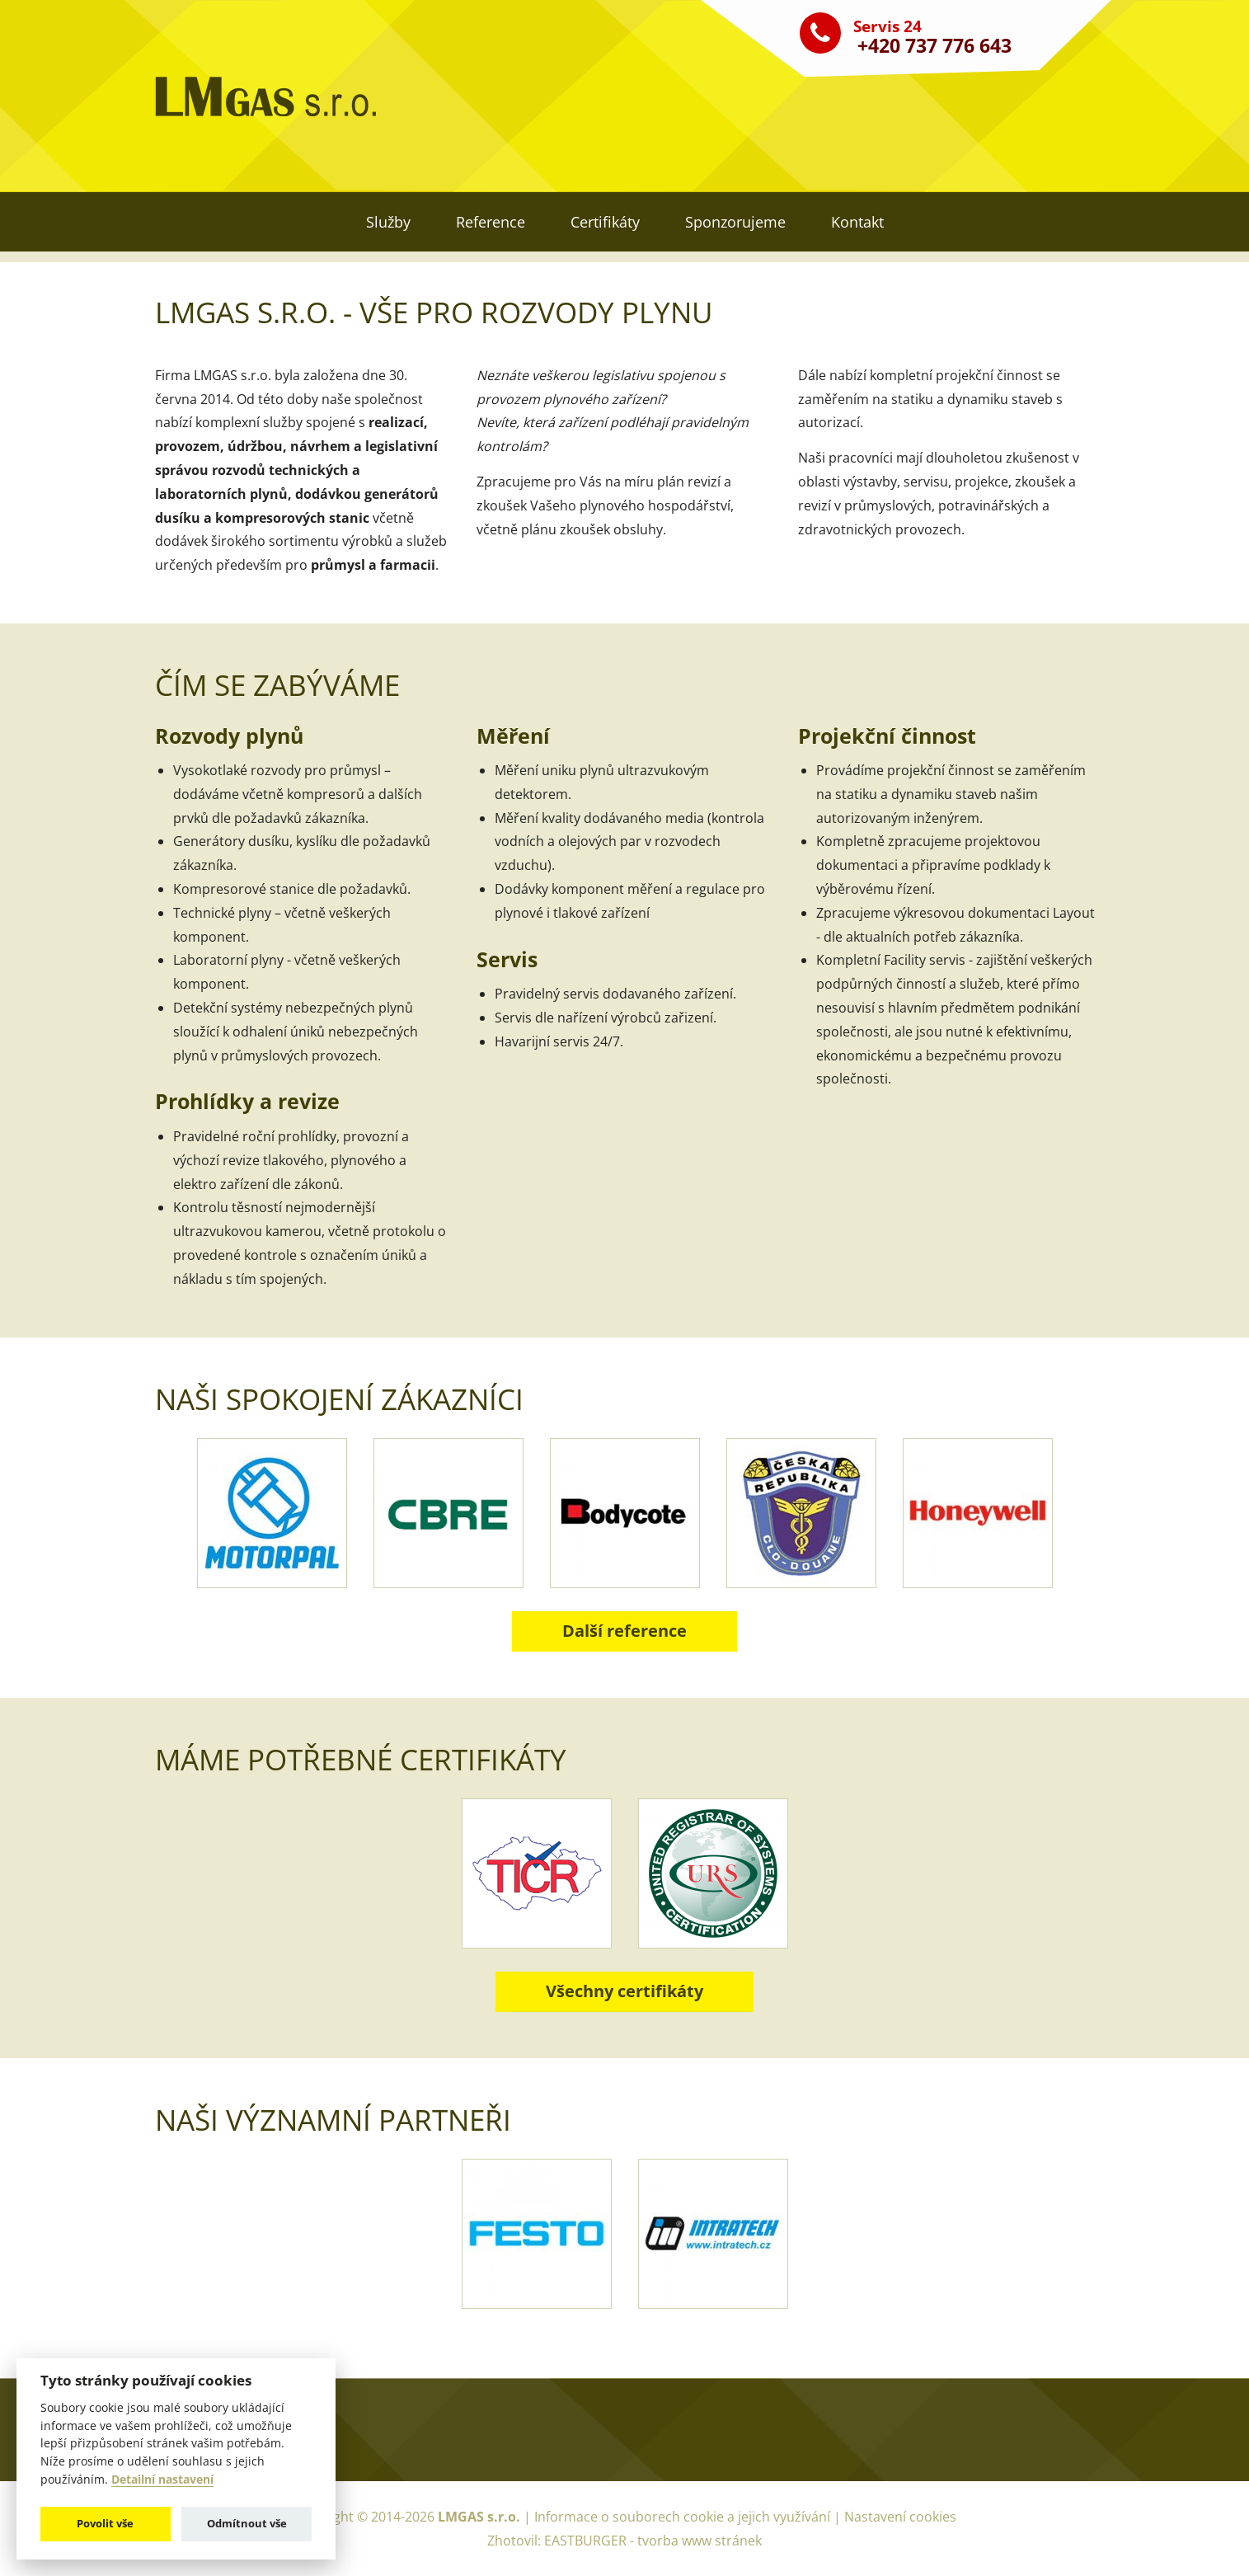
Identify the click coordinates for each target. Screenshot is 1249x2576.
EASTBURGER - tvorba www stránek (653, 2540)
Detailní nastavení (162, 2479)
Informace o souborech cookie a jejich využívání (683, 2517)
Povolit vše (105, 2523)
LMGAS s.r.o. (479, 2517)
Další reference (624, 1630)
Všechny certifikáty (624, 1991)
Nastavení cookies (900, 2517)
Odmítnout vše (247, 2523)
